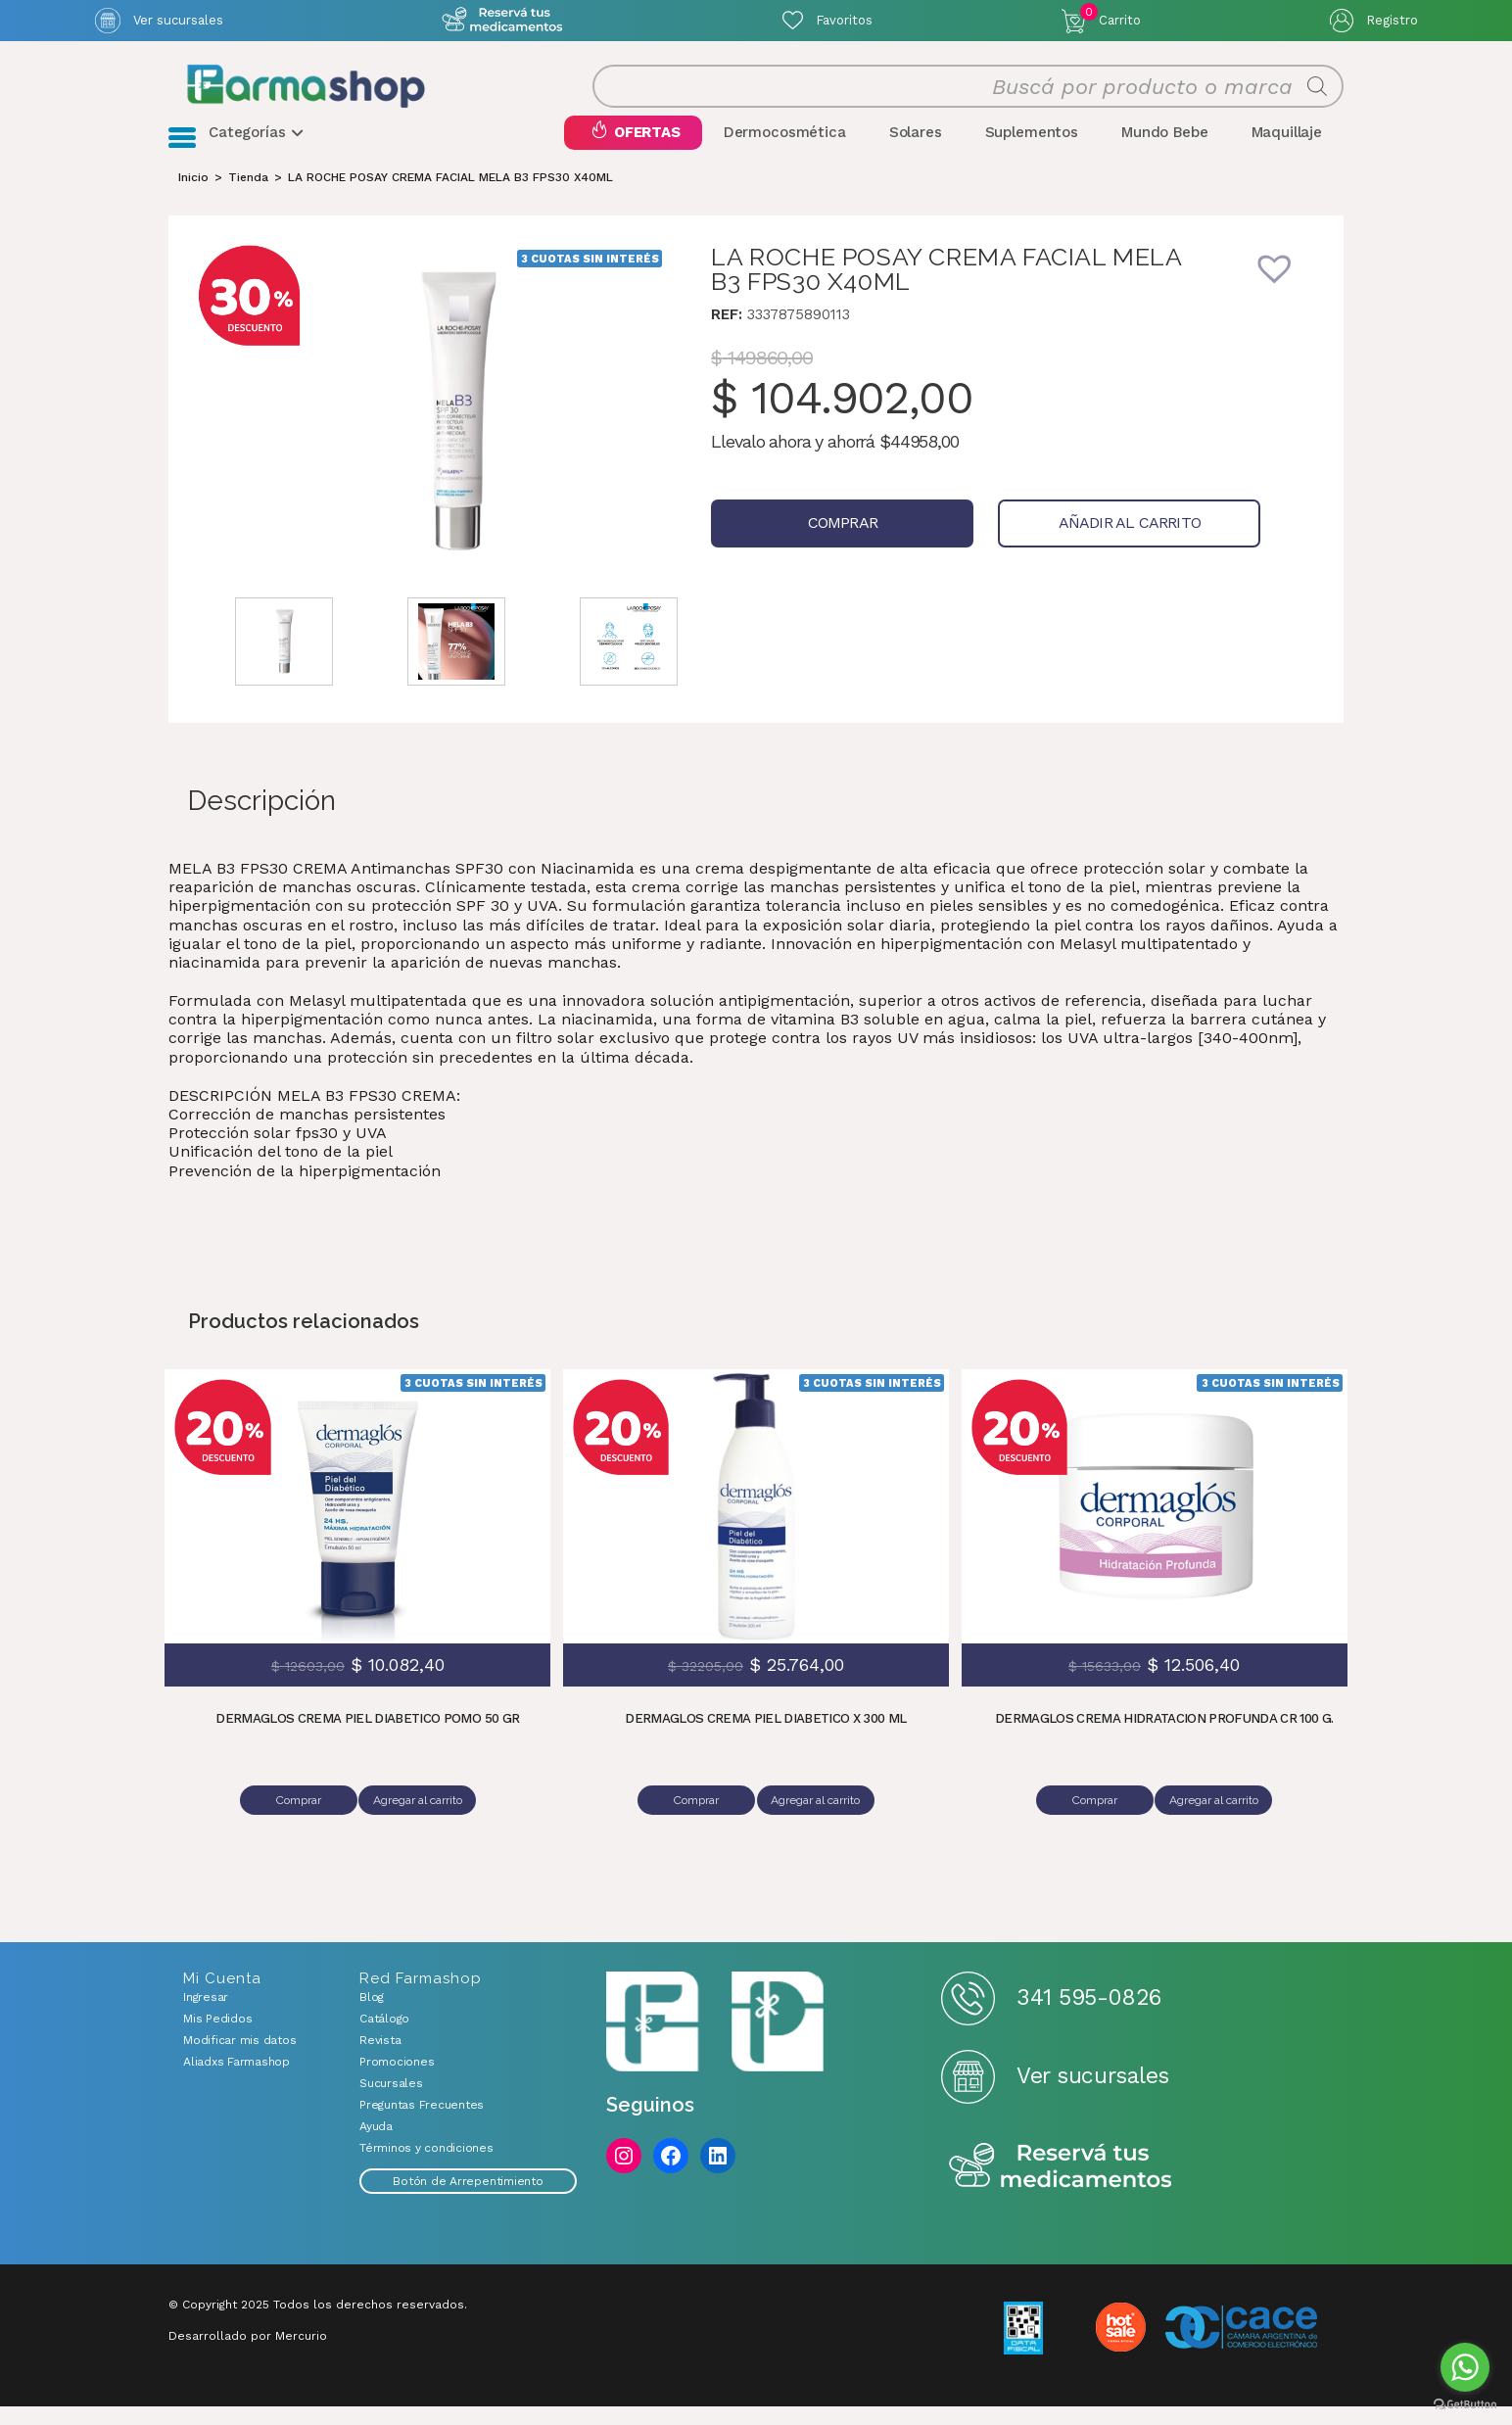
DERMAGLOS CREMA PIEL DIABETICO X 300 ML (766, 1746)
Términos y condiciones (426, 2166)
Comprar (816, 550)
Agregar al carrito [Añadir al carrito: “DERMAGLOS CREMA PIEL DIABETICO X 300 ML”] (819, 1826)
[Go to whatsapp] (1465, 2367)
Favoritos (844, 20)
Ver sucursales (178, 20)
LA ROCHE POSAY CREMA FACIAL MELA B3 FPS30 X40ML (450, 204)
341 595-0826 (1088, 2016)
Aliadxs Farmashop (236, 2080)
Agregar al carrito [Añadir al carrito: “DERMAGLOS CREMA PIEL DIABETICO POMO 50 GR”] (421, 1826)
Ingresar (205, 2015)
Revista (380, 2059)
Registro (1392, 20)
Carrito (1110, 15)
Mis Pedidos (217, 2037)
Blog (371, 2015)
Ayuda (376, 2145)
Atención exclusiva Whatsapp (502, 20)
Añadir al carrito (1052, 550)
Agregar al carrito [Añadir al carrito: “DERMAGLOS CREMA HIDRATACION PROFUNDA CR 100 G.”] (1217, 1826)
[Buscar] (1317, 99)
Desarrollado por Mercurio (247, 2354)
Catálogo (384, 2037)
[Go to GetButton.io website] (1465, 2405)
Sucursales (391, 2102)
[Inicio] (193, 204)
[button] (1287, 307)
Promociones (396, 2080)
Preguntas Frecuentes (421, 2123)
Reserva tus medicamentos (1060, 2185)
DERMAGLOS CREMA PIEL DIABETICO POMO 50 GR (368, 1746)
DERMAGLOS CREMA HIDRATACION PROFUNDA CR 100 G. (1164, 1746)
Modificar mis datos (239, 2059)
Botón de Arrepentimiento (468, 2200)
